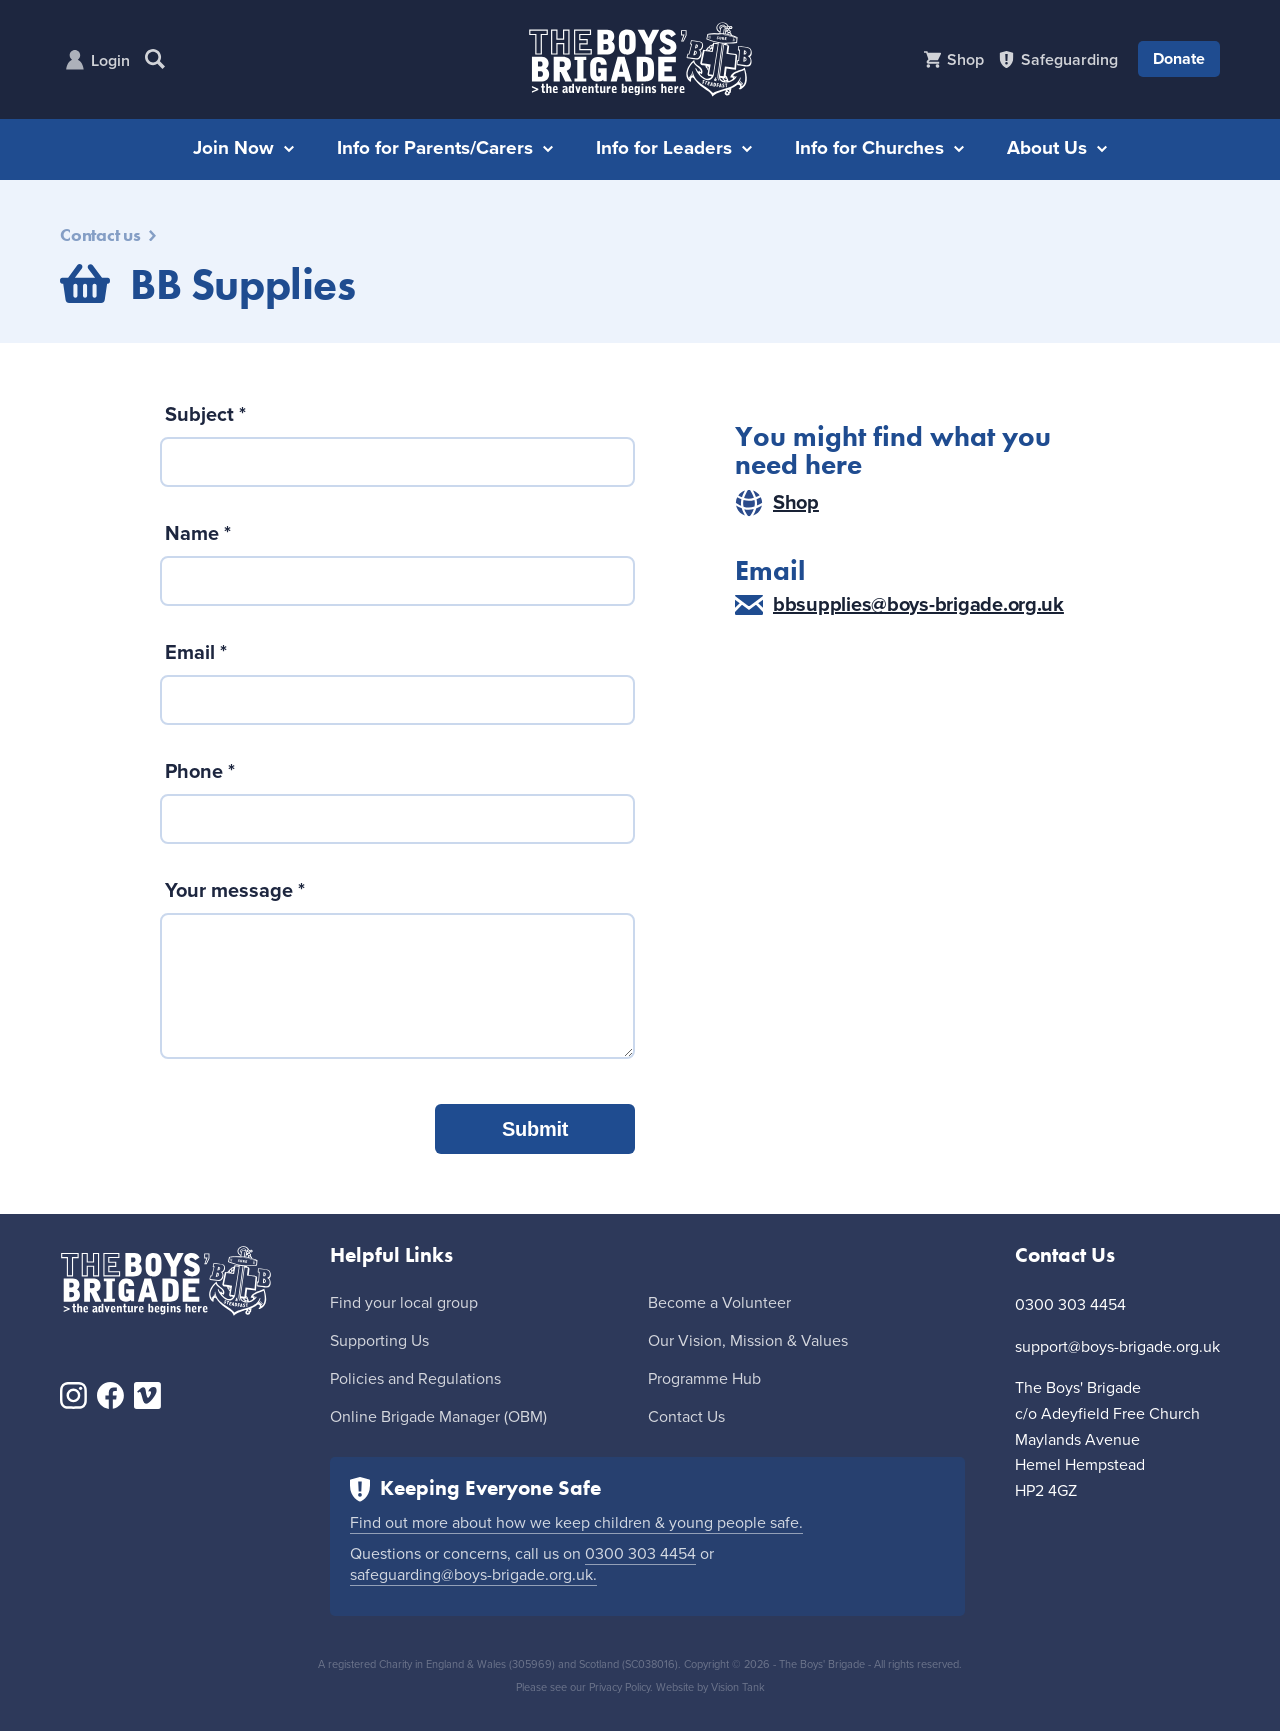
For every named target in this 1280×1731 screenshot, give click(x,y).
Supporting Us (379, 1341)
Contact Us (686, 1417)
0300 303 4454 (640, 1554)
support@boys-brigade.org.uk (1117, 1347)
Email (196, 653)
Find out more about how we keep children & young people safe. (576, 1523)
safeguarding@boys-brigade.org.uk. (473, 1575)
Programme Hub (704, 1379)
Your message (235, 891)
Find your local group (404, 1303)
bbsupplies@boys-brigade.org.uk (899, 605)
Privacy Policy (619, 1687)
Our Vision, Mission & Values (748, 1341)
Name (198, 534)
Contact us (108, 234)
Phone (200, 772)
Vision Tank (738, 1687)
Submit (535, 1129)
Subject (205, 415)
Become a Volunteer (719, 1303)
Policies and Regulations (415, 1379)
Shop (777, 503)
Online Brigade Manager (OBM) (438, 1417)
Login (110, 61)
